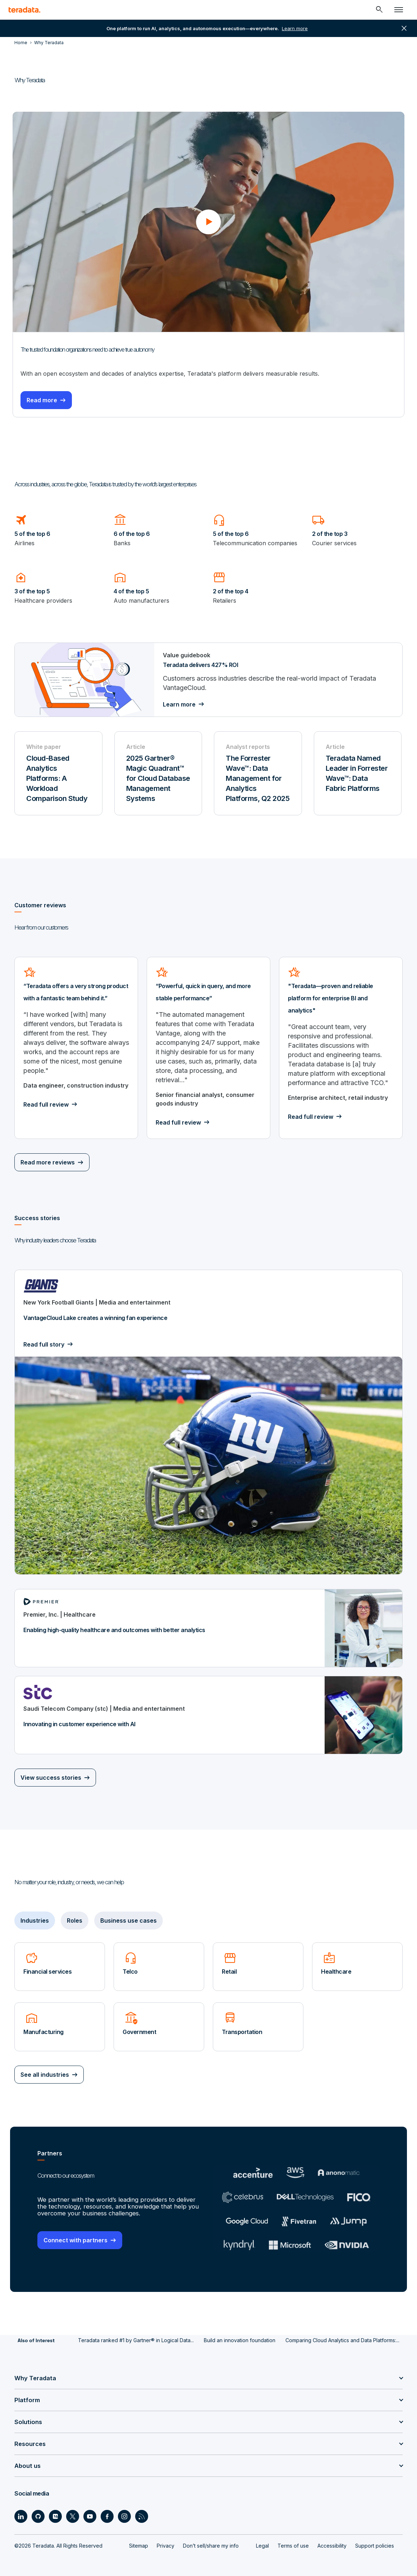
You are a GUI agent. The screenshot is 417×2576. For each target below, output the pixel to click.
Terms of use (293, 2544)
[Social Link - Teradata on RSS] (141, 2514)
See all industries (44, 2074)
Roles (74, 1920)
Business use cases (128, 1920)
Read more (44, 399)
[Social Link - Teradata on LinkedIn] (20, 2514)
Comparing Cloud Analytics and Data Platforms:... (342, 2338)
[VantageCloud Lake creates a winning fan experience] (208, 1422)
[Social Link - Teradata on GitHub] (38, 2514)
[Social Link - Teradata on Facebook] (107, 2514)
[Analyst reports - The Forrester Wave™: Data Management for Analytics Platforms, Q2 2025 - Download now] (258, 773)
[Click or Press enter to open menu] (398, 9)
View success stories (50, 1777)
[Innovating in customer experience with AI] (208, 1715)
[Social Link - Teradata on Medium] (55, 2514)
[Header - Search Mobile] (379, 9)
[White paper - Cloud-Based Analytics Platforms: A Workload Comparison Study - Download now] (59, 773)
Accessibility (332, 2544)
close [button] (404, 28)
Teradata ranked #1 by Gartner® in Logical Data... (136, 2338)
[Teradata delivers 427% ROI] (208, 679)
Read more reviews (47, 1162)
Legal (262, 2544)
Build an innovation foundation (239, 2338)
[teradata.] (24, 9)
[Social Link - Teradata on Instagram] (124, 2514)
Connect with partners (75, 2239)
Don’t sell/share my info (211, 2544)
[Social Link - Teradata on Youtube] (89, 2514)
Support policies (374, 2544)
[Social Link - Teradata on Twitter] (72, 2514)
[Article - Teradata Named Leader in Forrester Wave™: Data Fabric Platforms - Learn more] (358, 773)
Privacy (165, 2544)
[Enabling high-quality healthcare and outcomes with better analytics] (208, 1628)
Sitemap (138, 2544)
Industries (34, 1920)
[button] (208, 221)
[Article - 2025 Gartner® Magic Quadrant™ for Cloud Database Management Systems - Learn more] (159, 773)
